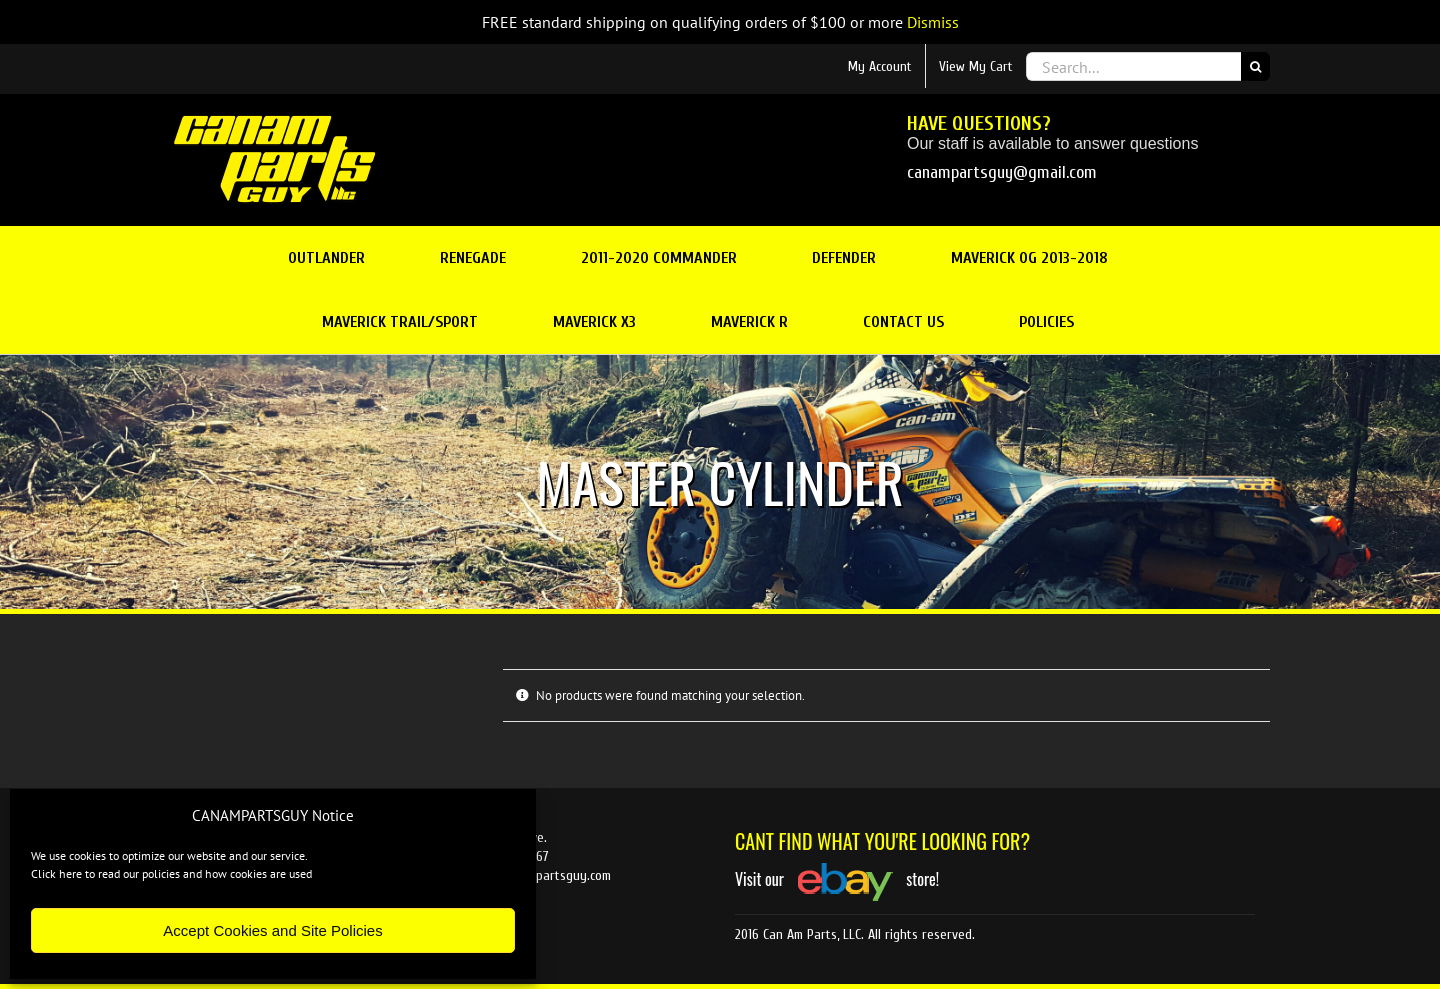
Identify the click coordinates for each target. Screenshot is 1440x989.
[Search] (1255, 66)
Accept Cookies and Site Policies (272, 930)
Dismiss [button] (933, 22)
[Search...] (1133, 66)
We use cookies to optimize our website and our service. (169, 855)
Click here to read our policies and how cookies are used (171, 873)
